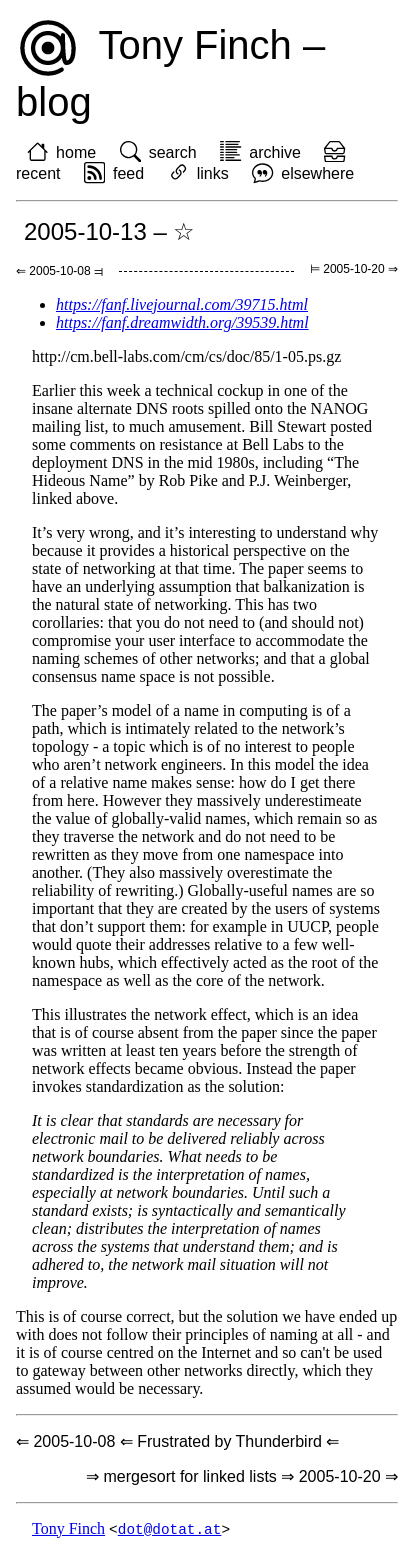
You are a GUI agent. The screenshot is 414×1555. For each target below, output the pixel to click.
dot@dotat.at (170, 1529)
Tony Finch (68, 1529)
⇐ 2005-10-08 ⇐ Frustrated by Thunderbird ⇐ (177, 1441)
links (213, 173)
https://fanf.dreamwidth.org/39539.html (182, 322)
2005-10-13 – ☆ (109, 231)
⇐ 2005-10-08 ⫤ (59, 271)
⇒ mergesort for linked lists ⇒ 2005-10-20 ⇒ (242, 1476)
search (173, 152)
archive (275, 152)
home (76, 152)
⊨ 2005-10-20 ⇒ (354, 269)
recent (38, 173)
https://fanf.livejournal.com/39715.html (182, 304)
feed (128, 173)
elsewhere (317, 173)
